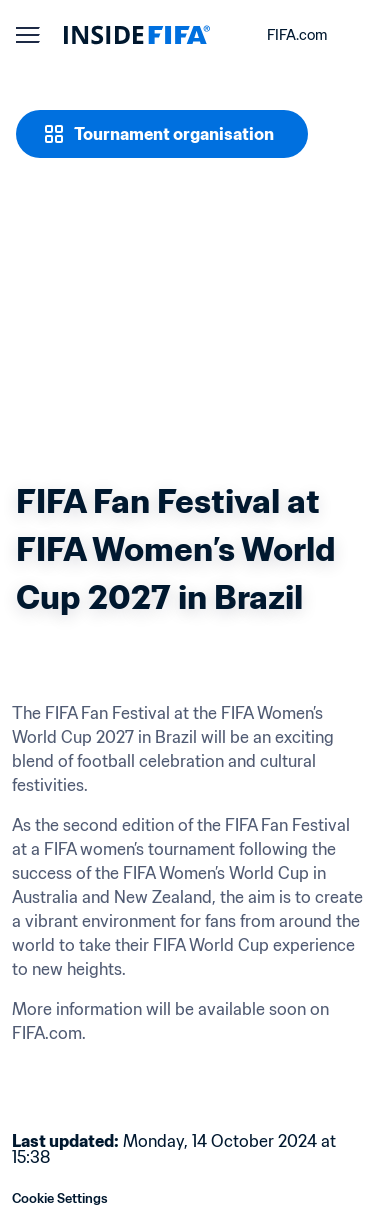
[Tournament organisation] (162, 134)
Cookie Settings (60, 1198)
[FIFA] (137, 35)
